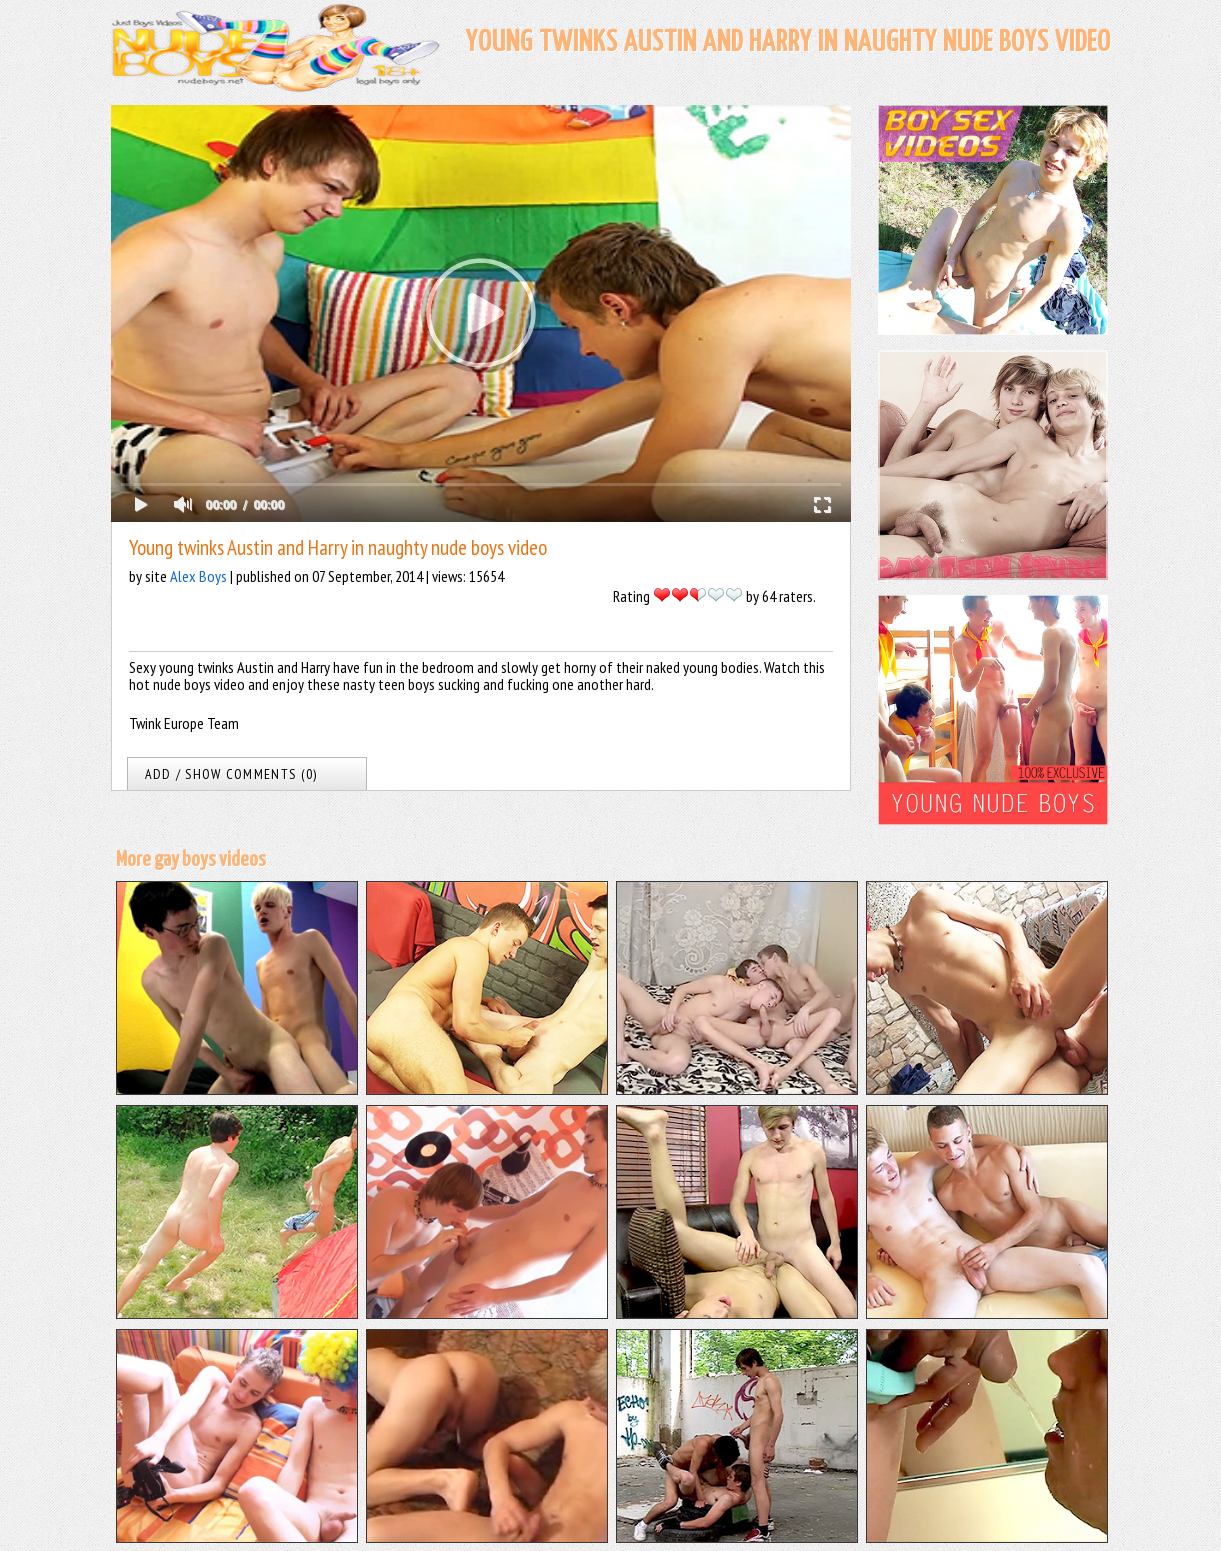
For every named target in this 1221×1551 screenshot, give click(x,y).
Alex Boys (198, 576)
